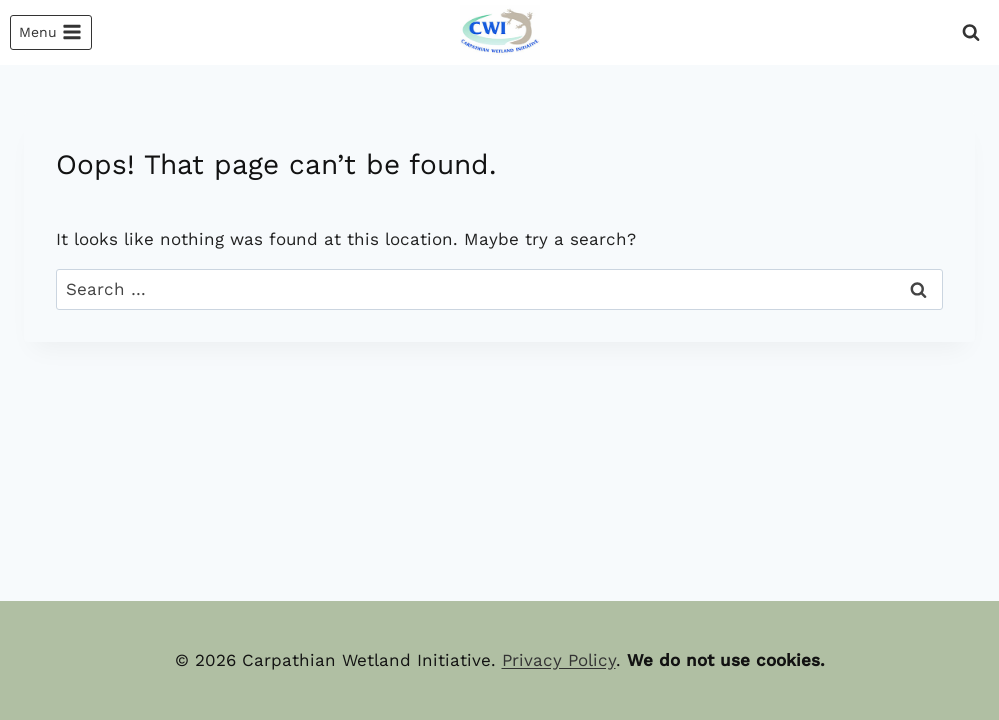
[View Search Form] (971, 33)
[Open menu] (51, 33)
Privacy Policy (559, 660)
